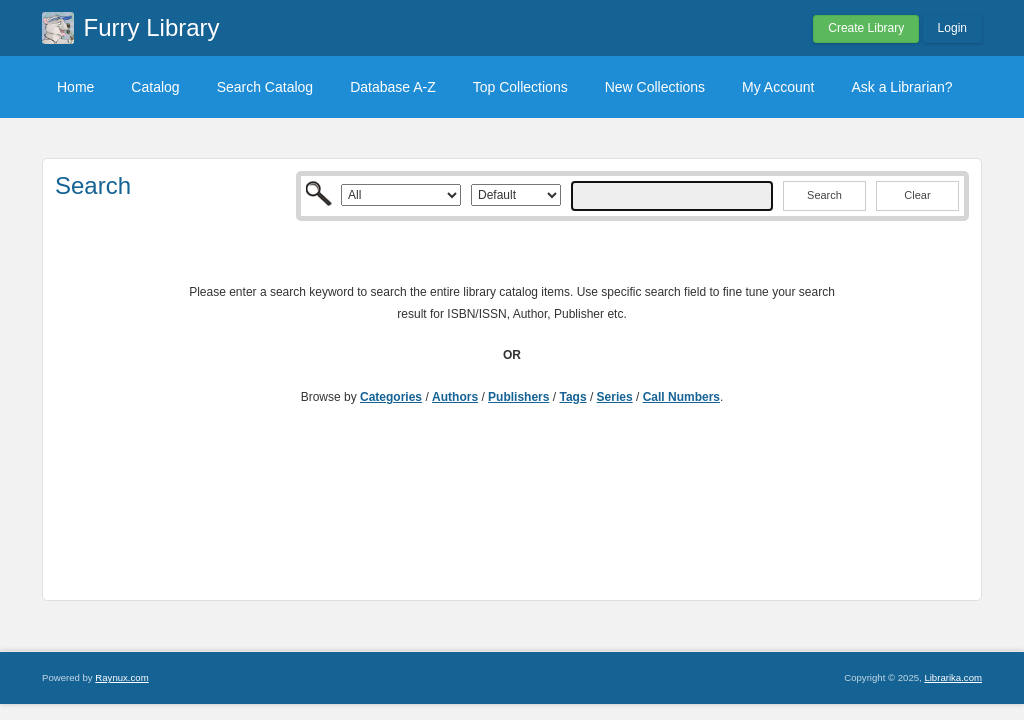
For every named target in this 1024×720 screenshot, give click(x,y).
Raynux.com (121, 677)
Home (75, 87)
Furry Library (152, 27)
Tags (572, 397)
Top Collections (520, 87)
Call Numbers (681, 397)
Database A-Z (393, 87)
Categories (391, 397)
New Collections (655, 87)
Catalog (155, 87)
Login (952, 28)
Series (615, 397)
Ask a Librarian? (901, 87)
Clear (917, 195)
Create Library (866, 28)
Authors (455, 397)
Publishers (518, 397)
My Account (778, 87)
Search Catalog (265, 87)
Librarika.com (953, 677)
